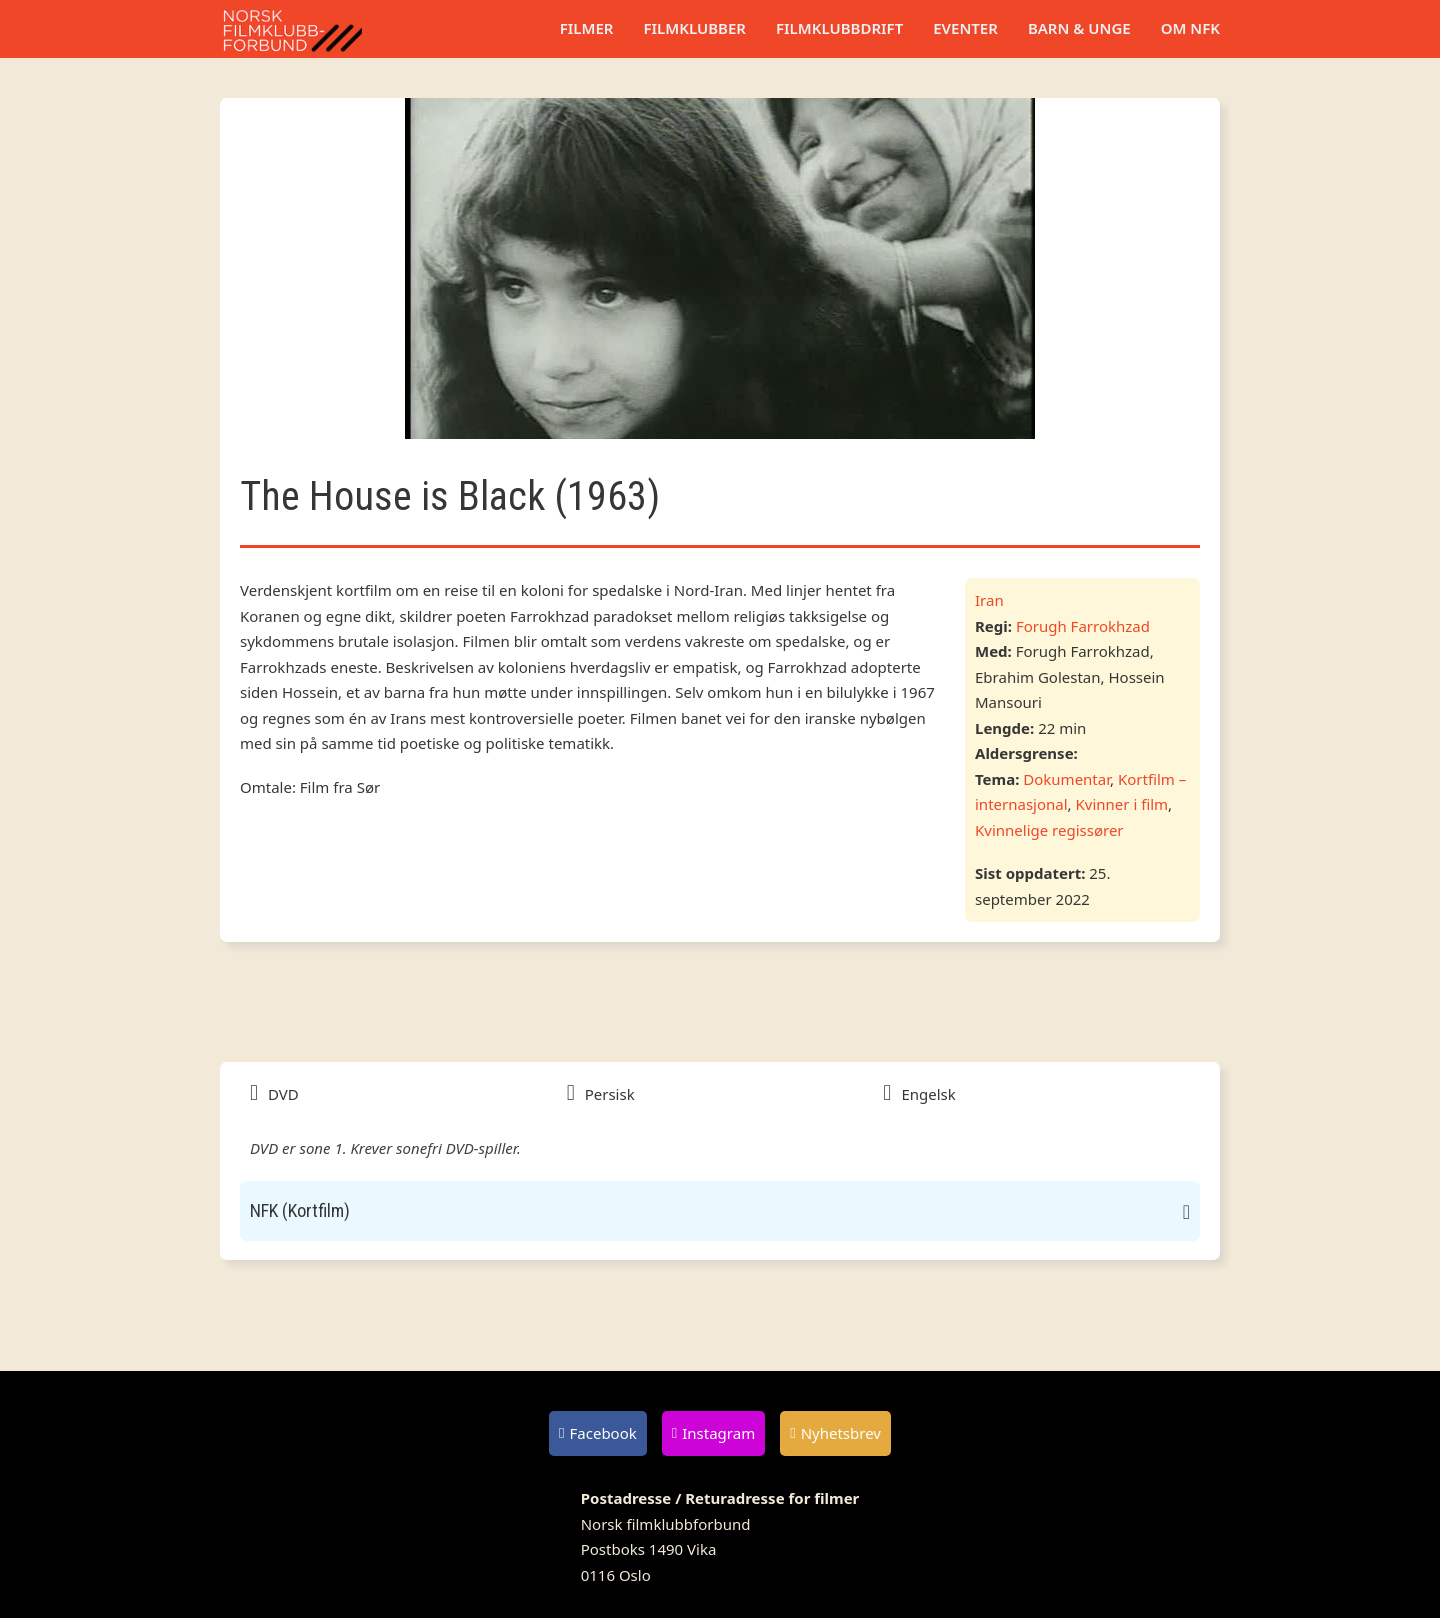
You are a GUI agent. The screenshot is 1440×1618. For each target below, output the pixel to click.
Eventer (965, 28)
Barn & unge (1079, 28)
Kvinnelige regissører (1049, 830)
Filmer (587, 28)
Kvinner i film (1122, 804)
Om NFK (1190, 28)
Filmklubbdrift (839, 28)
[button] (720, 1211)
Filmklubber (694, 28)
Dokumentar (1066, 779)
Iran (989, 600)
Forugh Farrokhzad (1083, 626)
